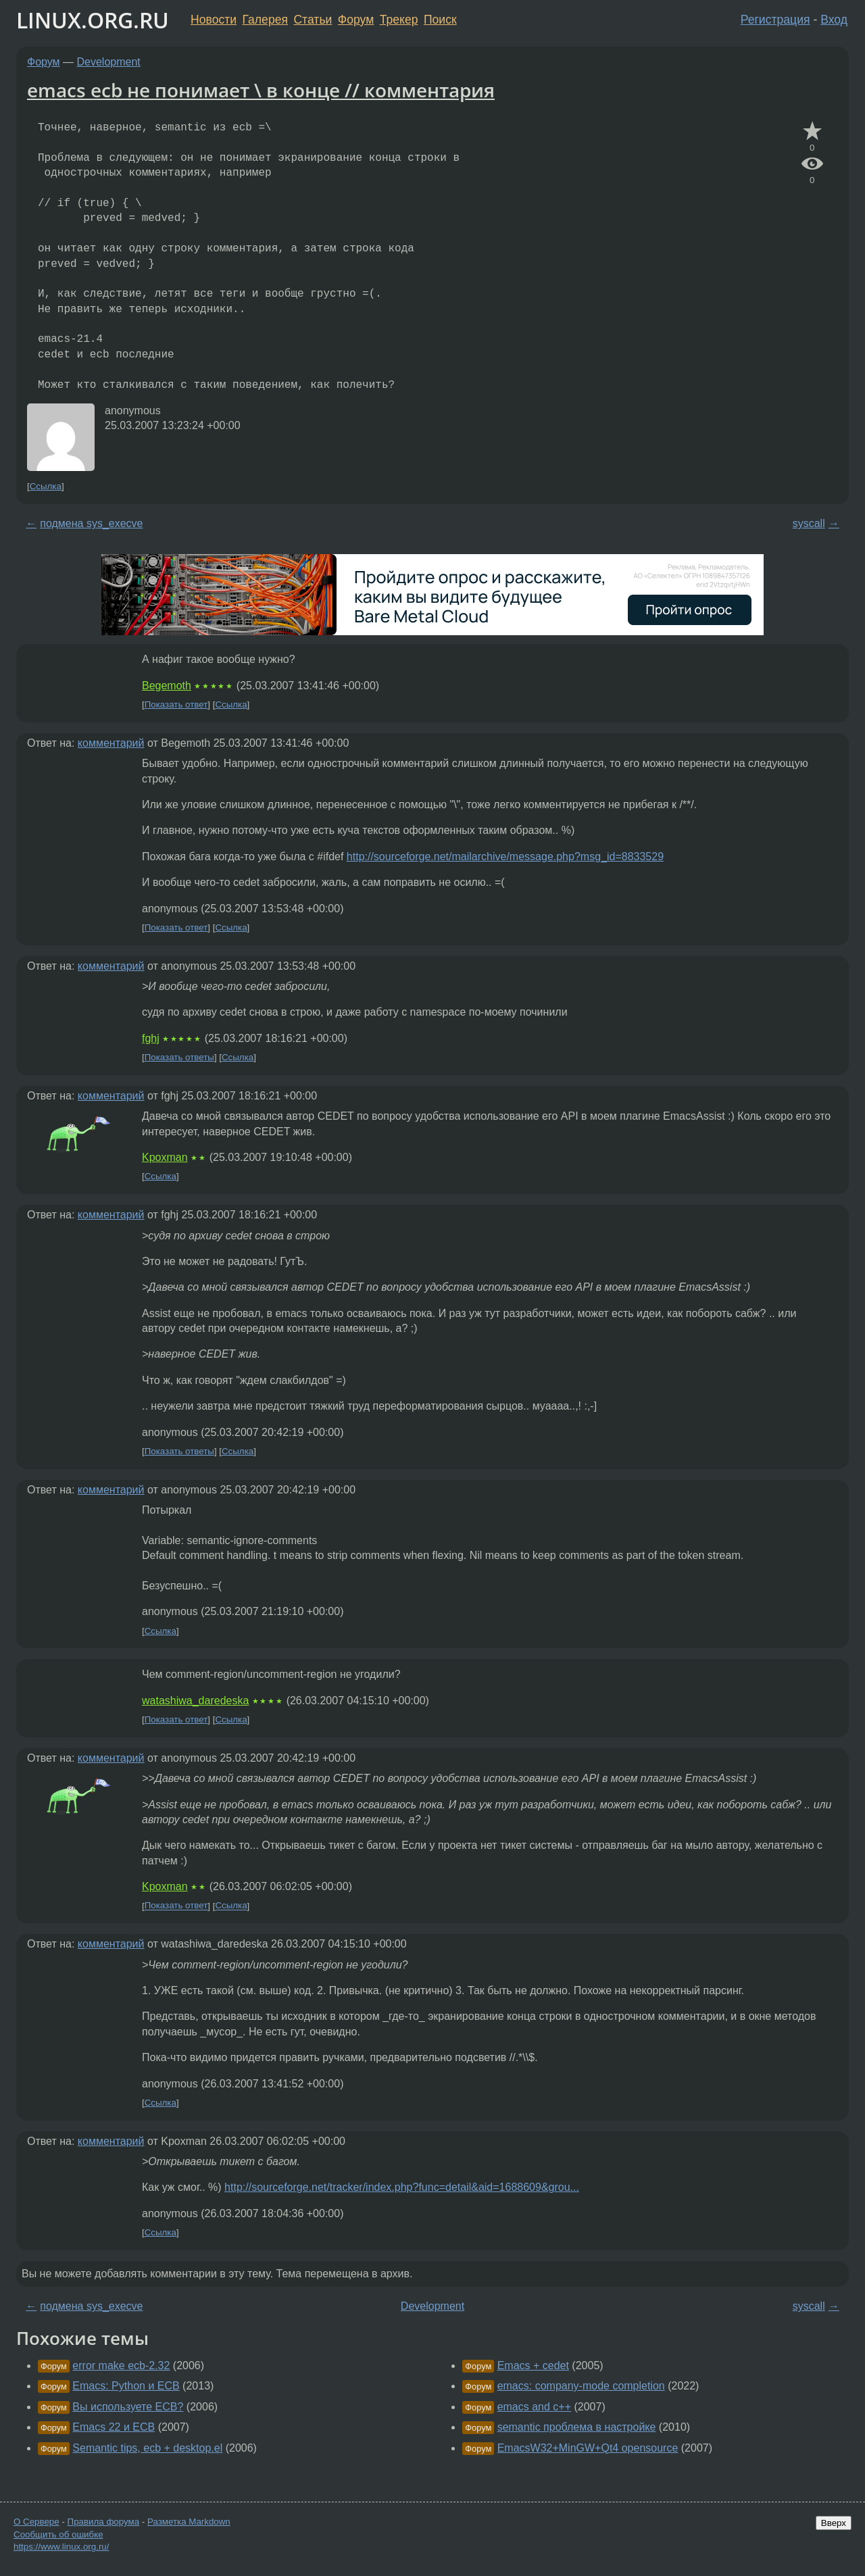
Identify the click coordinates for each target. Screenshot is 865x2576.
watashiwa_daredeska (195, 1700)
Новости (214, 19)
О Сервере (36, 2522)
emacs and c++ (534, 2406)
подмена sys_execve (91, 523)
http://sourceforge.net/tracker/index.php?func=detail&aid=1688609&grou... (401, 2187)
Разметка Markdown (188, 2522)
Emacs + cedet (533, 2365)
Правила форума (104, 2522)
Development (109, 62)
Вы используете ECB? (127, 2406)
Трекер (399, 19)
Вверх (833, 2523)
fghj (150, 1038)
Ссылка (45, 486)
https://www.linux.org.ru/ (61, 2547)
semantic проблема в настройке (576, 2427)
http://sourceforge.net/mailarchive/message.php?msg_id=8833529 (505, 856)
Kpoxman (165, 1157)
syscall (809, 523)
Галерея (265, 19)
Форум (356, 19)
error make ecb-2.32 (121, 2365)
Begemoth (166, 685)
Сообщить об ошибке (58, 2534)
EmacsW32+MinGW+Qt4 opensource (587, 2448)
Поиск (440, 19)
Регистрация (775, 19)
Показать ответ (176, 704)
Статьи (312, 19)
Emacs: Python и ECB (125, 2386)
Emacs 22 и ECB (113, 2427)
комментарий (111, 743)
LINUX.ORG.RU (92, 19)
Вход (833, 19)
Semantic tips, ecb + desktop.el (147, 2448)
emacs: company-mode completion (581, 2386)
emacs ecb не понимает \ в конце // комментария (261, 90)
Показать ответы (179, 1057)
